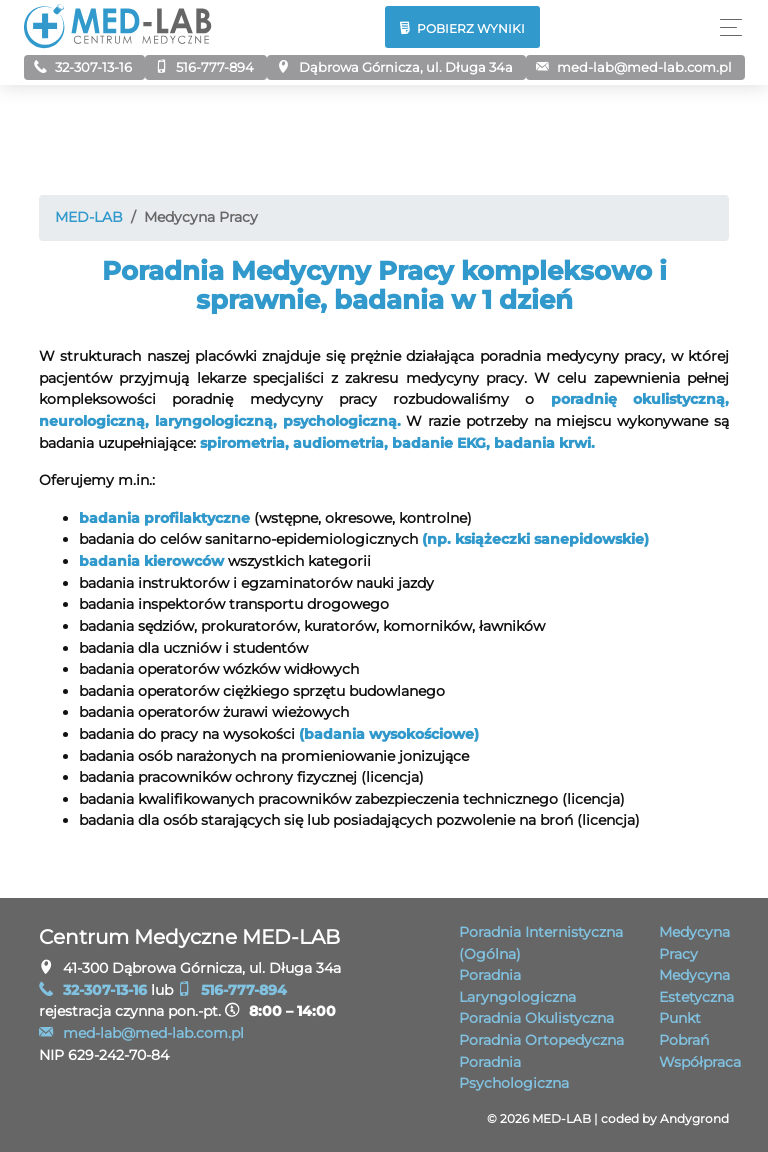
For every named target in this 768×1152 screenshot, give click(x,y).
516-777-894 (204, 67)
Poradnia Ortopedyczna (541, 1040)
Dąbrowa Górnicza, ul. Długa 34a (394, 67)
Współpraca (700, 1062)
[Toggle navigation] (725, 27)
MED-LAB (89, 217)
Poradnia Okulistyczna (536, 1018)
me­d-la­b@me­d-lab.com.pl (634, 67)
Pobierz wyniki (463, 28)
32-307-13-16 (83, 67)
